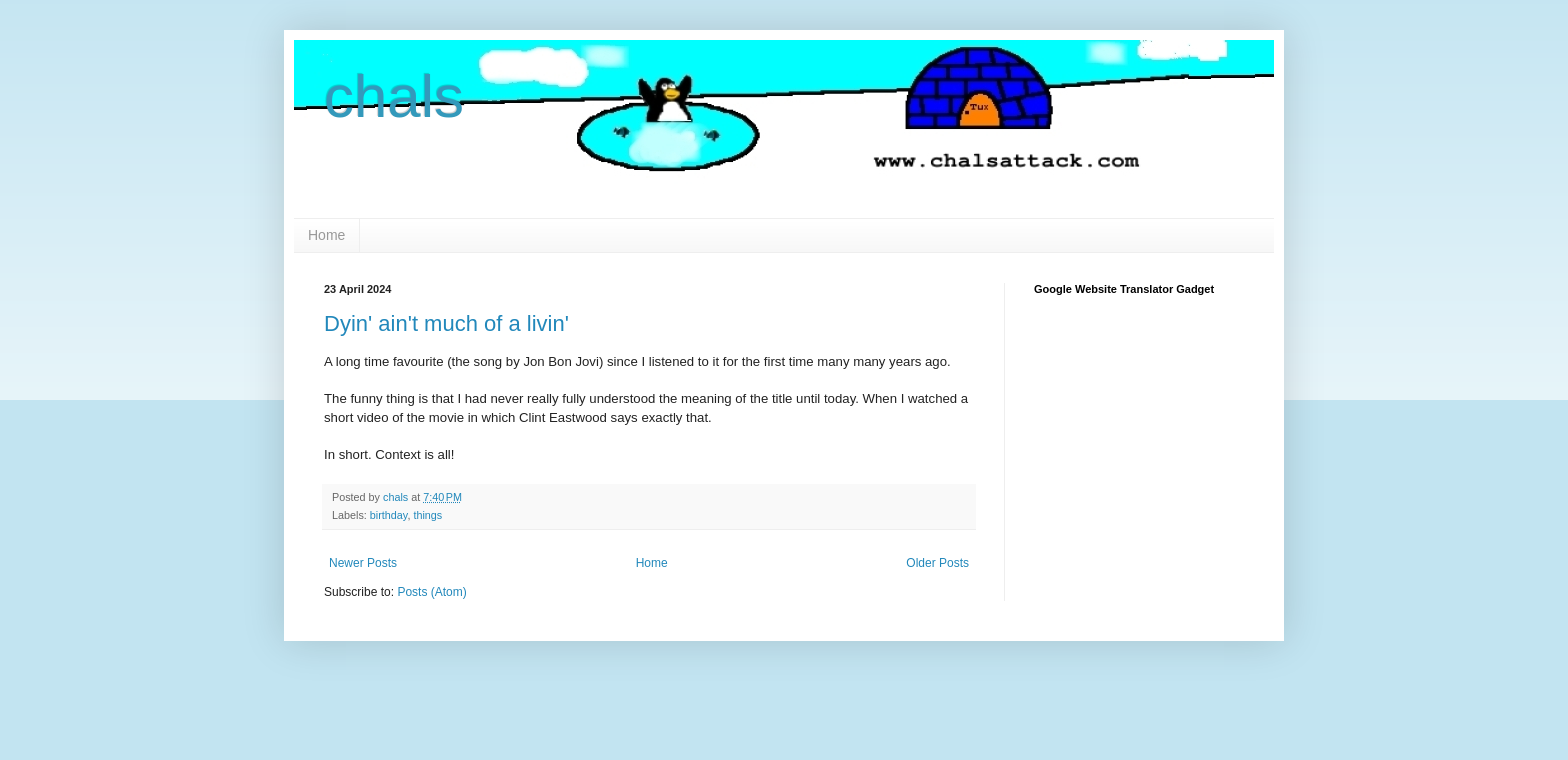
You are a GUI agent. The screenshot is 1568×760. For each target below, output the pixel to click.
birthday (389, 515)
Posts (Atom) (431, 592)
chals (394, 96)
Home (326, 235)
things (427, 515)
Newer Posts (363, 563)
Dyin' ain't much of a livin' (446, 323)
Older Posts (937, 563)
